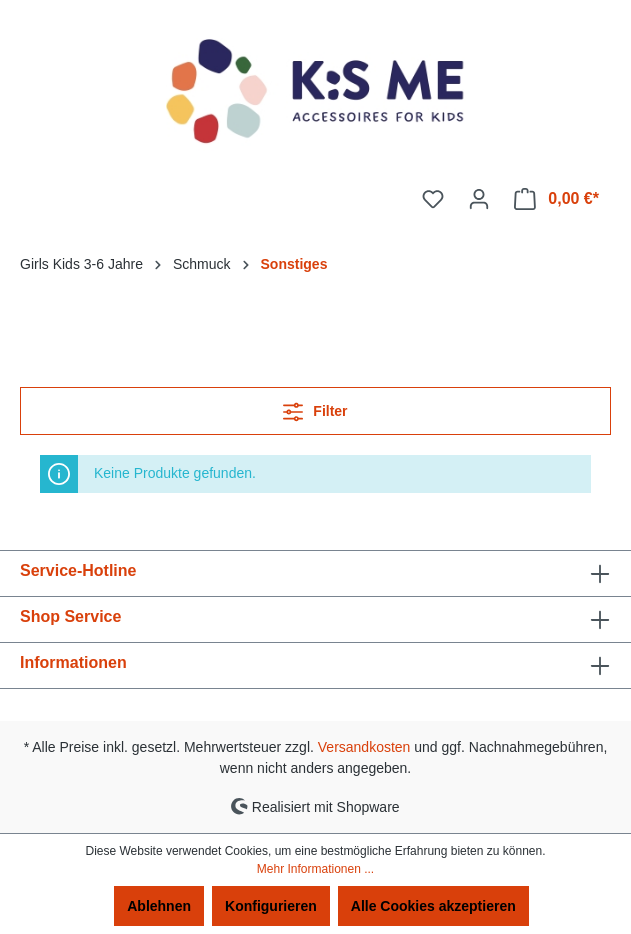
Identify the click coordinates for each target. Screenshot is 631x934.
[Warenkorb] (556, 199)
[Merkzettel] (433, 199)
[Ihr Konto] (479, 199)
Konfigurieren (271, 906)
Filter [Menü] (315, 407)
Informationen (73, 662)
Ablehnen (159, 906)
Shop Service (70, 616)
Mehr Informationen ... (315, 869)
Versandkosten (364, 747)
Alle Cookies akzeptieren (433, 906)
